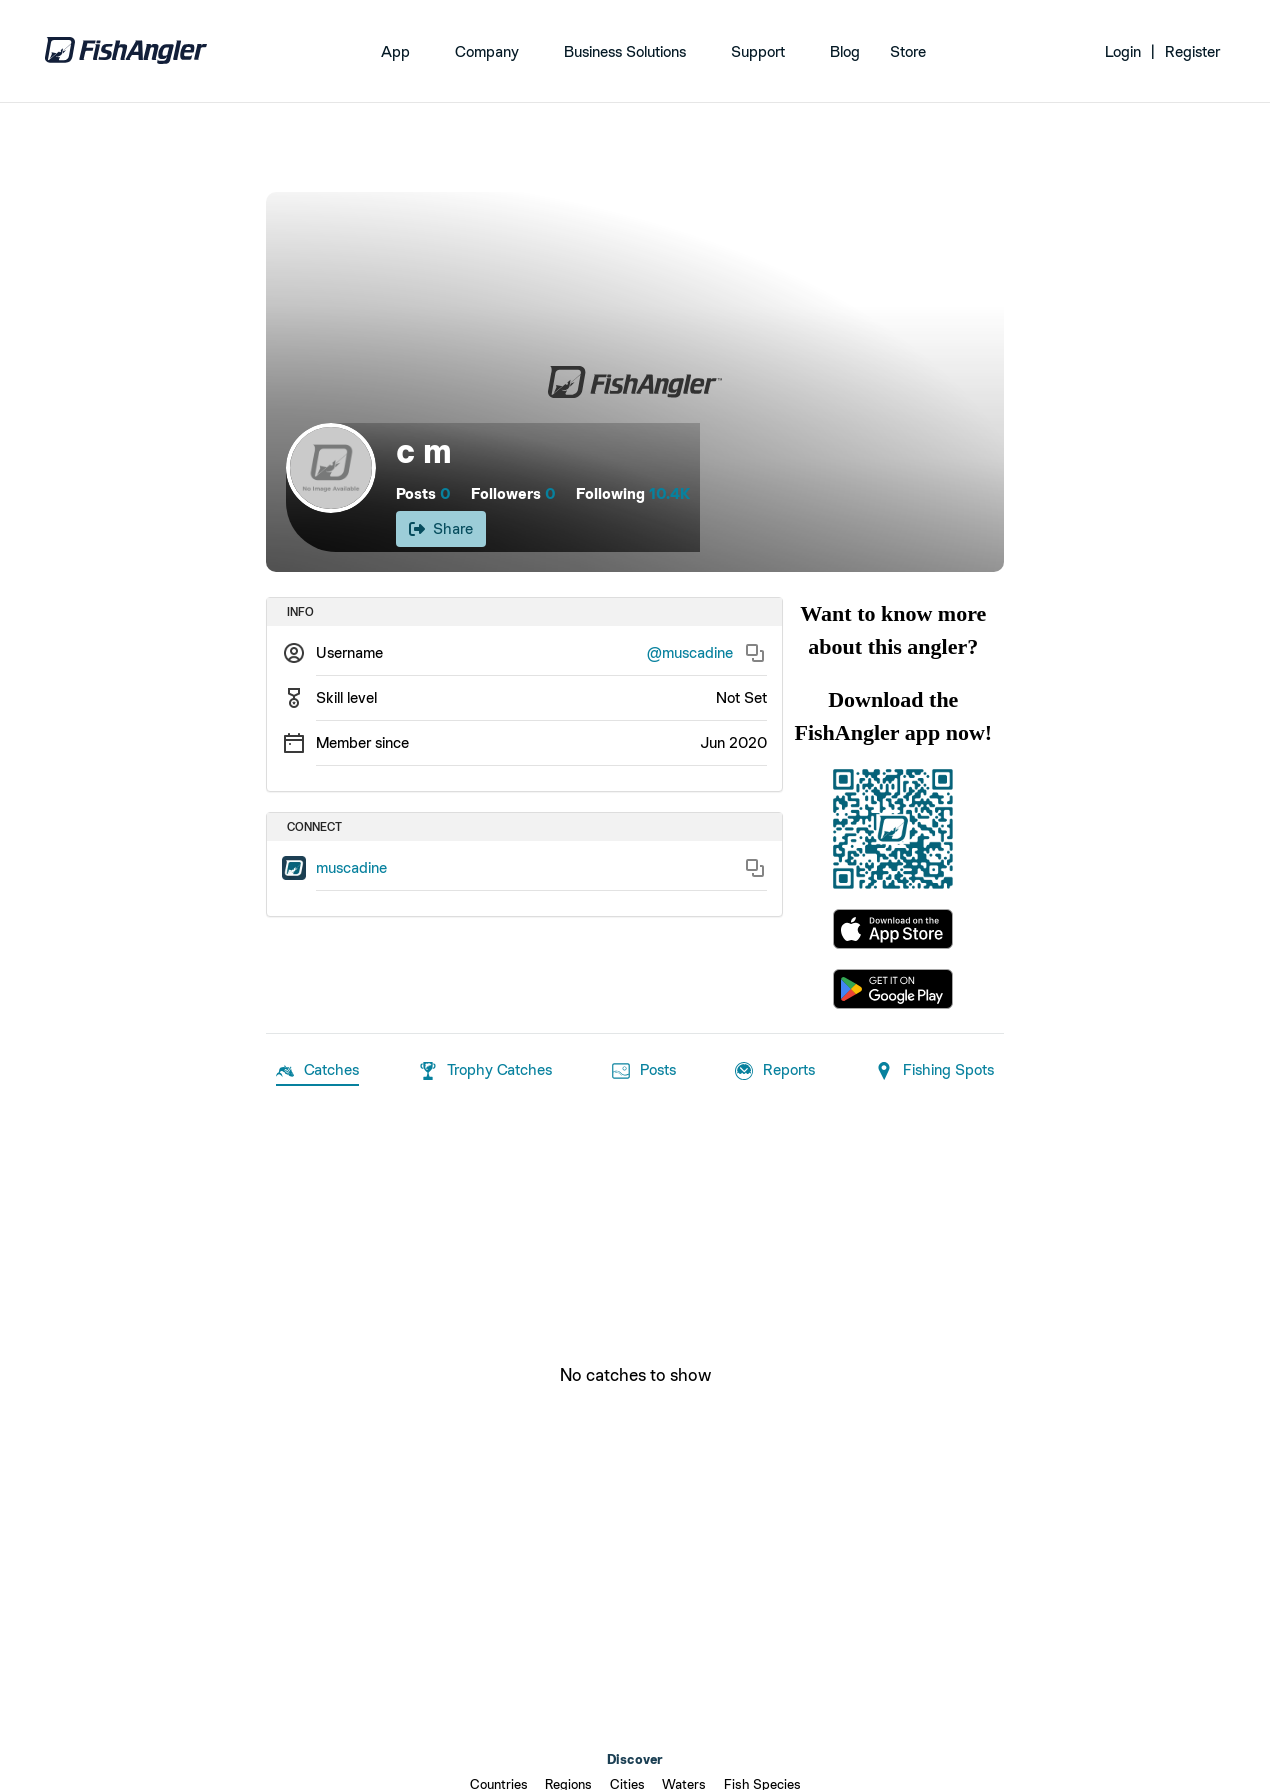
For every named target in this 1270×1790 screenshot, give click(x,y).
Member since (362, 742)
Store (908, 51)
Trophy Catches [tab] (485, 1071)
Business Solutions (625, 51)
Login (1123, 51)
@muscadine (690, 652)
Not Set (741, 697)
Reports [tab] (775, 1071)
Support (758, 51)
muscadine (351, 867)
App (395, 51)
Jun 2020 (733, 742)
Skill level (346, 697)
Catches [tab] (317, 1071)
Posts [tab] (644, 1071)
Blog (845, 51)
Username (349, 652)
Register (1192, 51)
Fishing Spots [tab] (934, 1071)
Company (487, 51)
